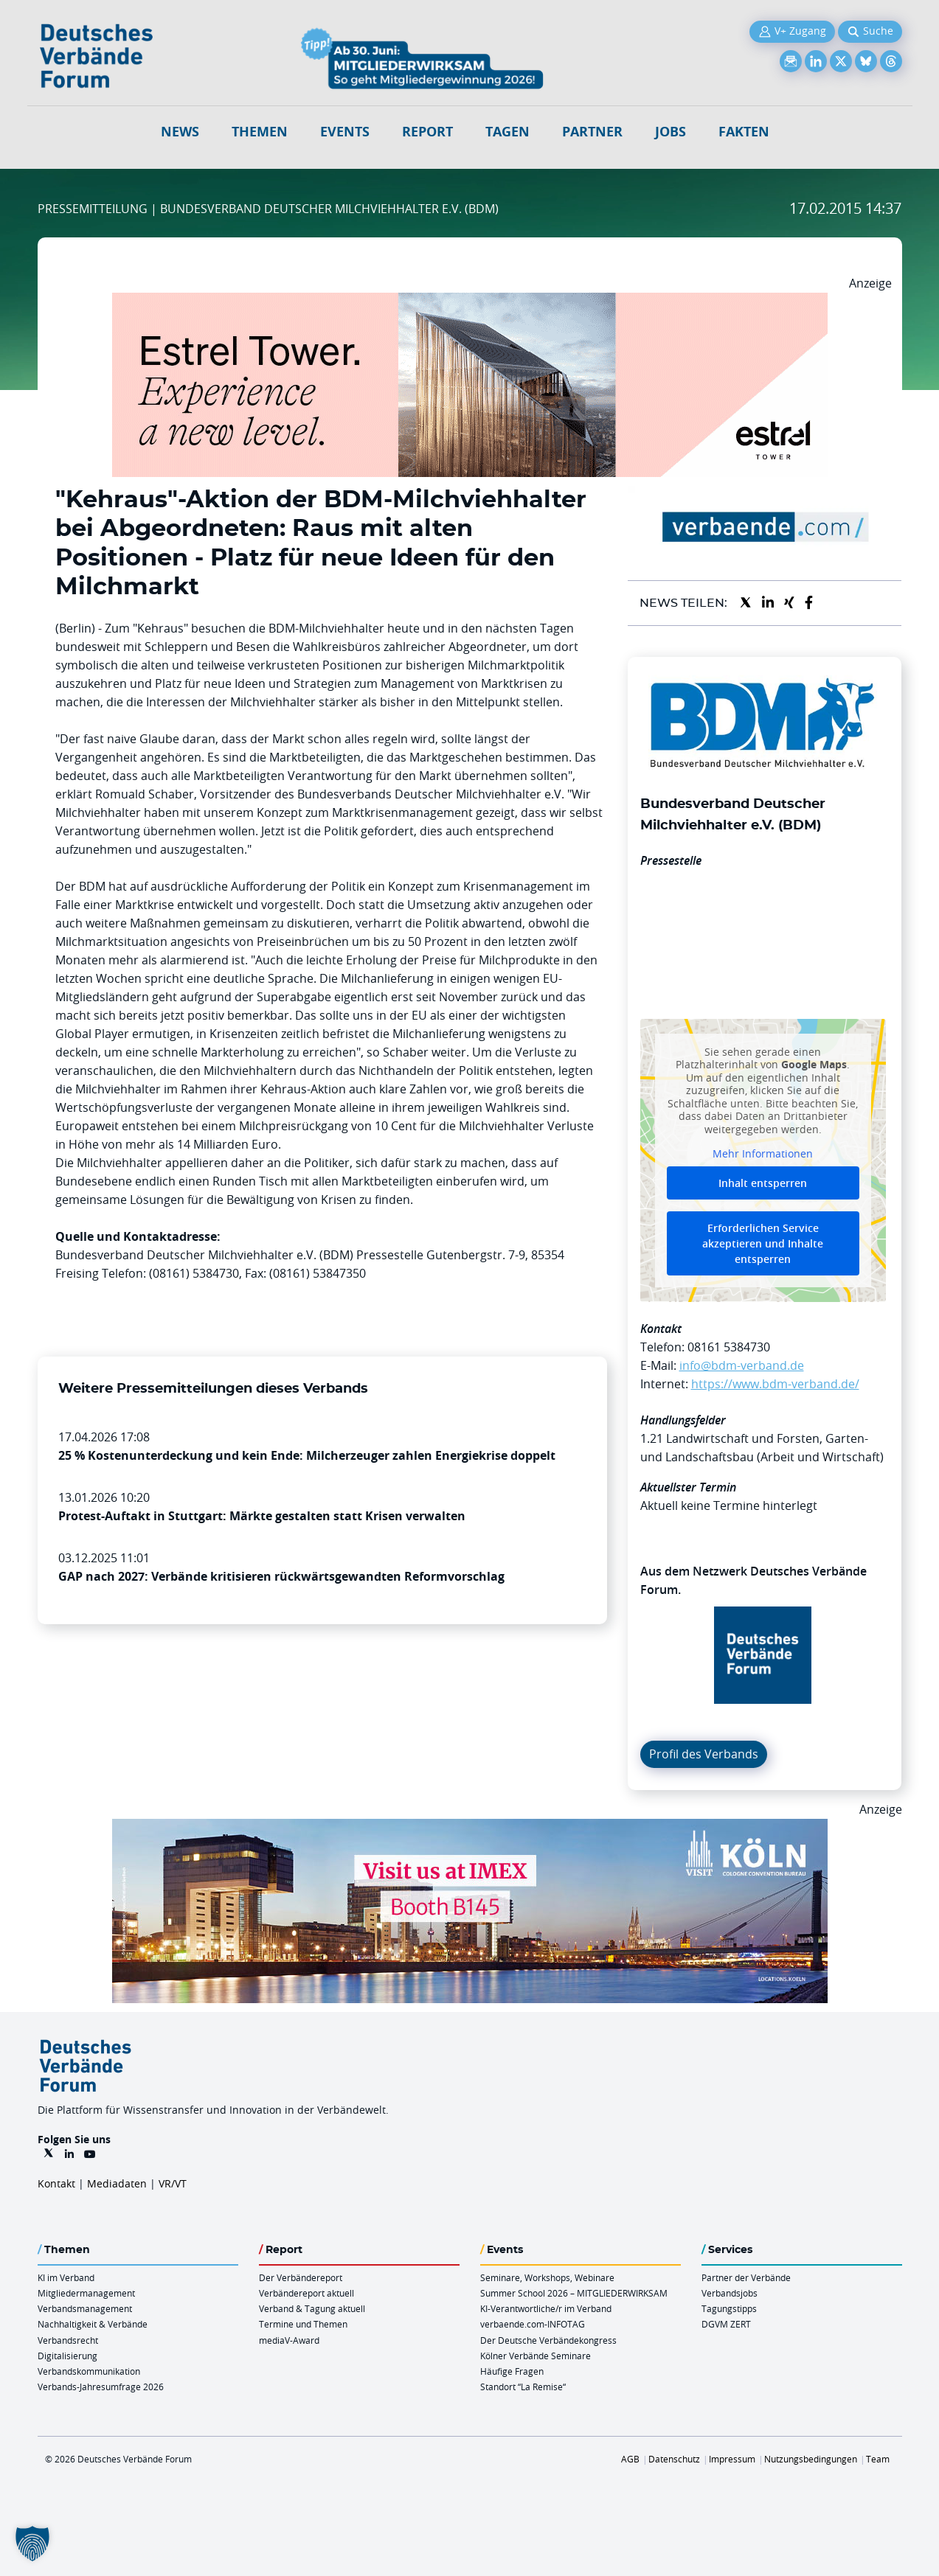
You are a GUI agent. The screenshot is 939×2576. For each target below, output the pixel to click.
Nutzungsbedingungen (810, 2459)
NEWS (180, 131)
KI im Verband (66, 2277)
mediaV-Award (289, 2340)
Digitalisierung (67, 2355)
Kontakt (56, 2183)
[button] (32, 2543)
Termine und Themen (303, 2324)
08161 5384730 (728, 1347)
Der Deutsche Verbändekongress (548, 2340)
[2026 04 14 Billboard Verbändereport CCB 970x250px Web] (470, 1828)
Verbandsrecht (68, 2340)
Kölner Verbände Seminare (535, 2355)
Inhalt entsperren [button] (762, 1183)
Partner (592, 131)
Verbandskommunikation (89, 2371)
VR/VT (173, 2183)
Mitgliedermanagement (86, 2293)
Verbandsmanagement (85, 2308)
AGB (630, 2459)
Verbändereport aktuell (306, 2293)
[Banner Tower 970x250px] (470, 301)
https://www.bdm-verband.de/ (775, 1384)
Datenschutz (674, 2459)
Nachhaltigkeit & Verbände (93, 2324)
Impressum (732, 2459)
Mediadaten (117, 2183)
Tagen (507, 131)
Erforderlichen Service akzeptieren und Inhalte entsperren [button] (762, 1243)
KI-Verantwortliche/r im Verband (545, 2308)
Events (345, 131)
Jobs (670, 131)
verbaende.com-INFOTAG (532, 2324)
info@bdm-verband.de (741, 1365)
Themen (260, 131)
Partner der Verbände (746, 2277)
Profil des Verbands (703, 1754)
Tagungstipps (729, 2308)
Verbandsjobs (729, 2293)
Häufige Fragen (512, 2371)
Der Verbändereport (300, 2277)
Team (878, 2459)
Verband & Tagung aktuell (312, 2308)
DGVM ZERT (726, 2324)
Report (427, 131)
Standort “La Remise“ (523, 2386)
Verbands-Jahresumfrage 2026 (101, 2386)
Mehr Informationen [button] (763, 1154)
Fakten (743, 131)
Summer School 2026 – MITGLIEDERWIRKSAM (574, 2293)
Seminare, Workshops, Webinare (547, 2277)
